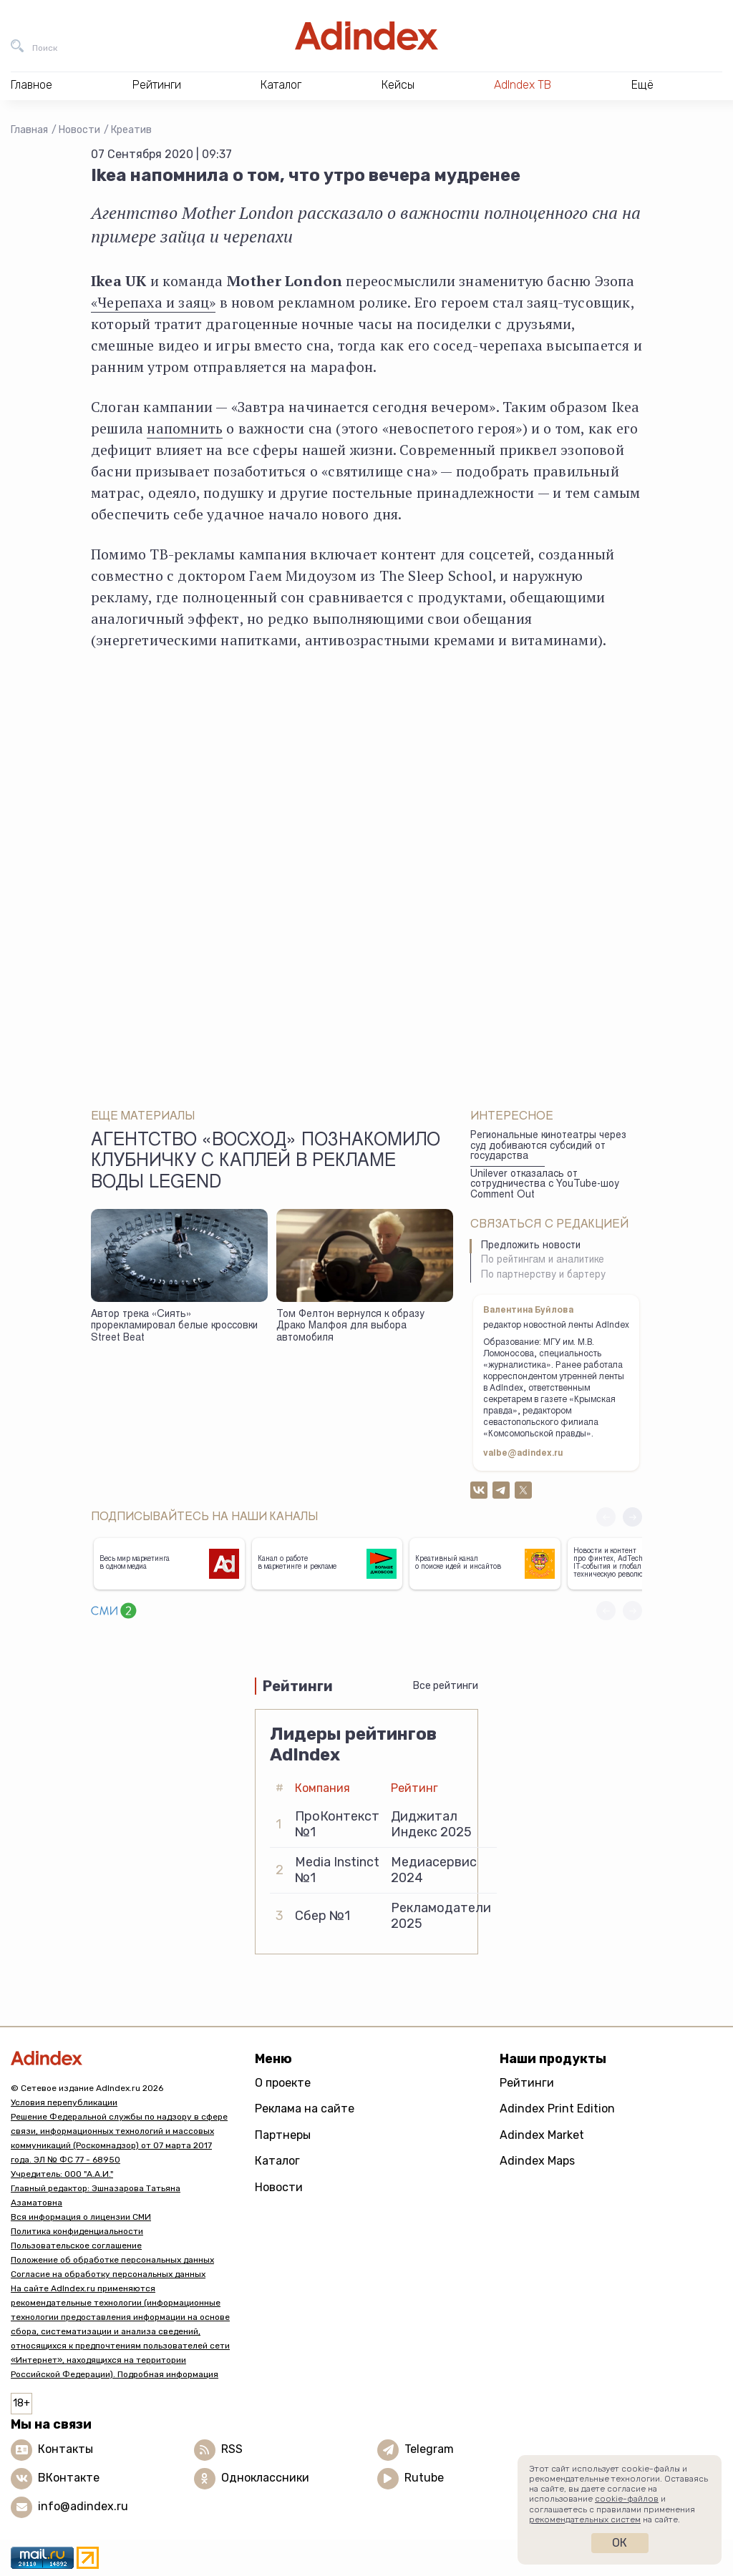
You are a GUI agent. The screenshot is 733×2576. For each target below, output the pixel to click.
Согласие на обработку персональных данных (108, 2274)
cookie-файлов (627, 2499)
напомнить (185, 428)
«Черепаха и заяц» (153, 302)
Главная (29, 130)
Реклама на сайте (304, 2108)
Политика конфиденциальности (77, 2231)
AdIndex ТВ (522, 85)
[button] (632, 1517)
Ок (619, 2543)
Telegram (429, 2449)
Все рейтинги (445, 1686)
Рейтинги (527, 2083)
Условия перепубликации (64, 2102)
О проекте (283, 2083)
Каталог (277, 2161)
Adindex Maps (537, 2161)
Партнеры (283, 2135)
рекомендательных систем (585, 2519)
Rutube (424, 2477)
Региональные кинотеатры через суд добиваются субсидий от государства (548, 1146)
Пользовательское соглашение (76, 2245)
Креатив (131, 130)
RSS (232, 2449)
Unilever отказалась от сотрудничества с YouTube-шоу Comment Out (544, 1185)
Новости (79, 130)
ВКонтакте (68, 2477)
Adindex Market (542, 2135)
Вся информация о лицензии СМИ (81, 2217)
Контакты (65, 2449)
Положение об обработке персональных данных (112, 2260)
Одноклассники (265, 2477)
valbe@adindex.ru (523, 1453)
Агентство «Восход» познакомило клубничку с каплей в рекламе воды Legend (265, 1162)
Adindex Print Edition (557, 2108)
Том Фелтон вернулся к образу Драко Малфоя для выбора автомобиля (350, 1326)
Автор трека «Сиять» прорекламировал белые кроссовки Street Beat (174, 1326)
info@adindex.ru (83, 2506)
